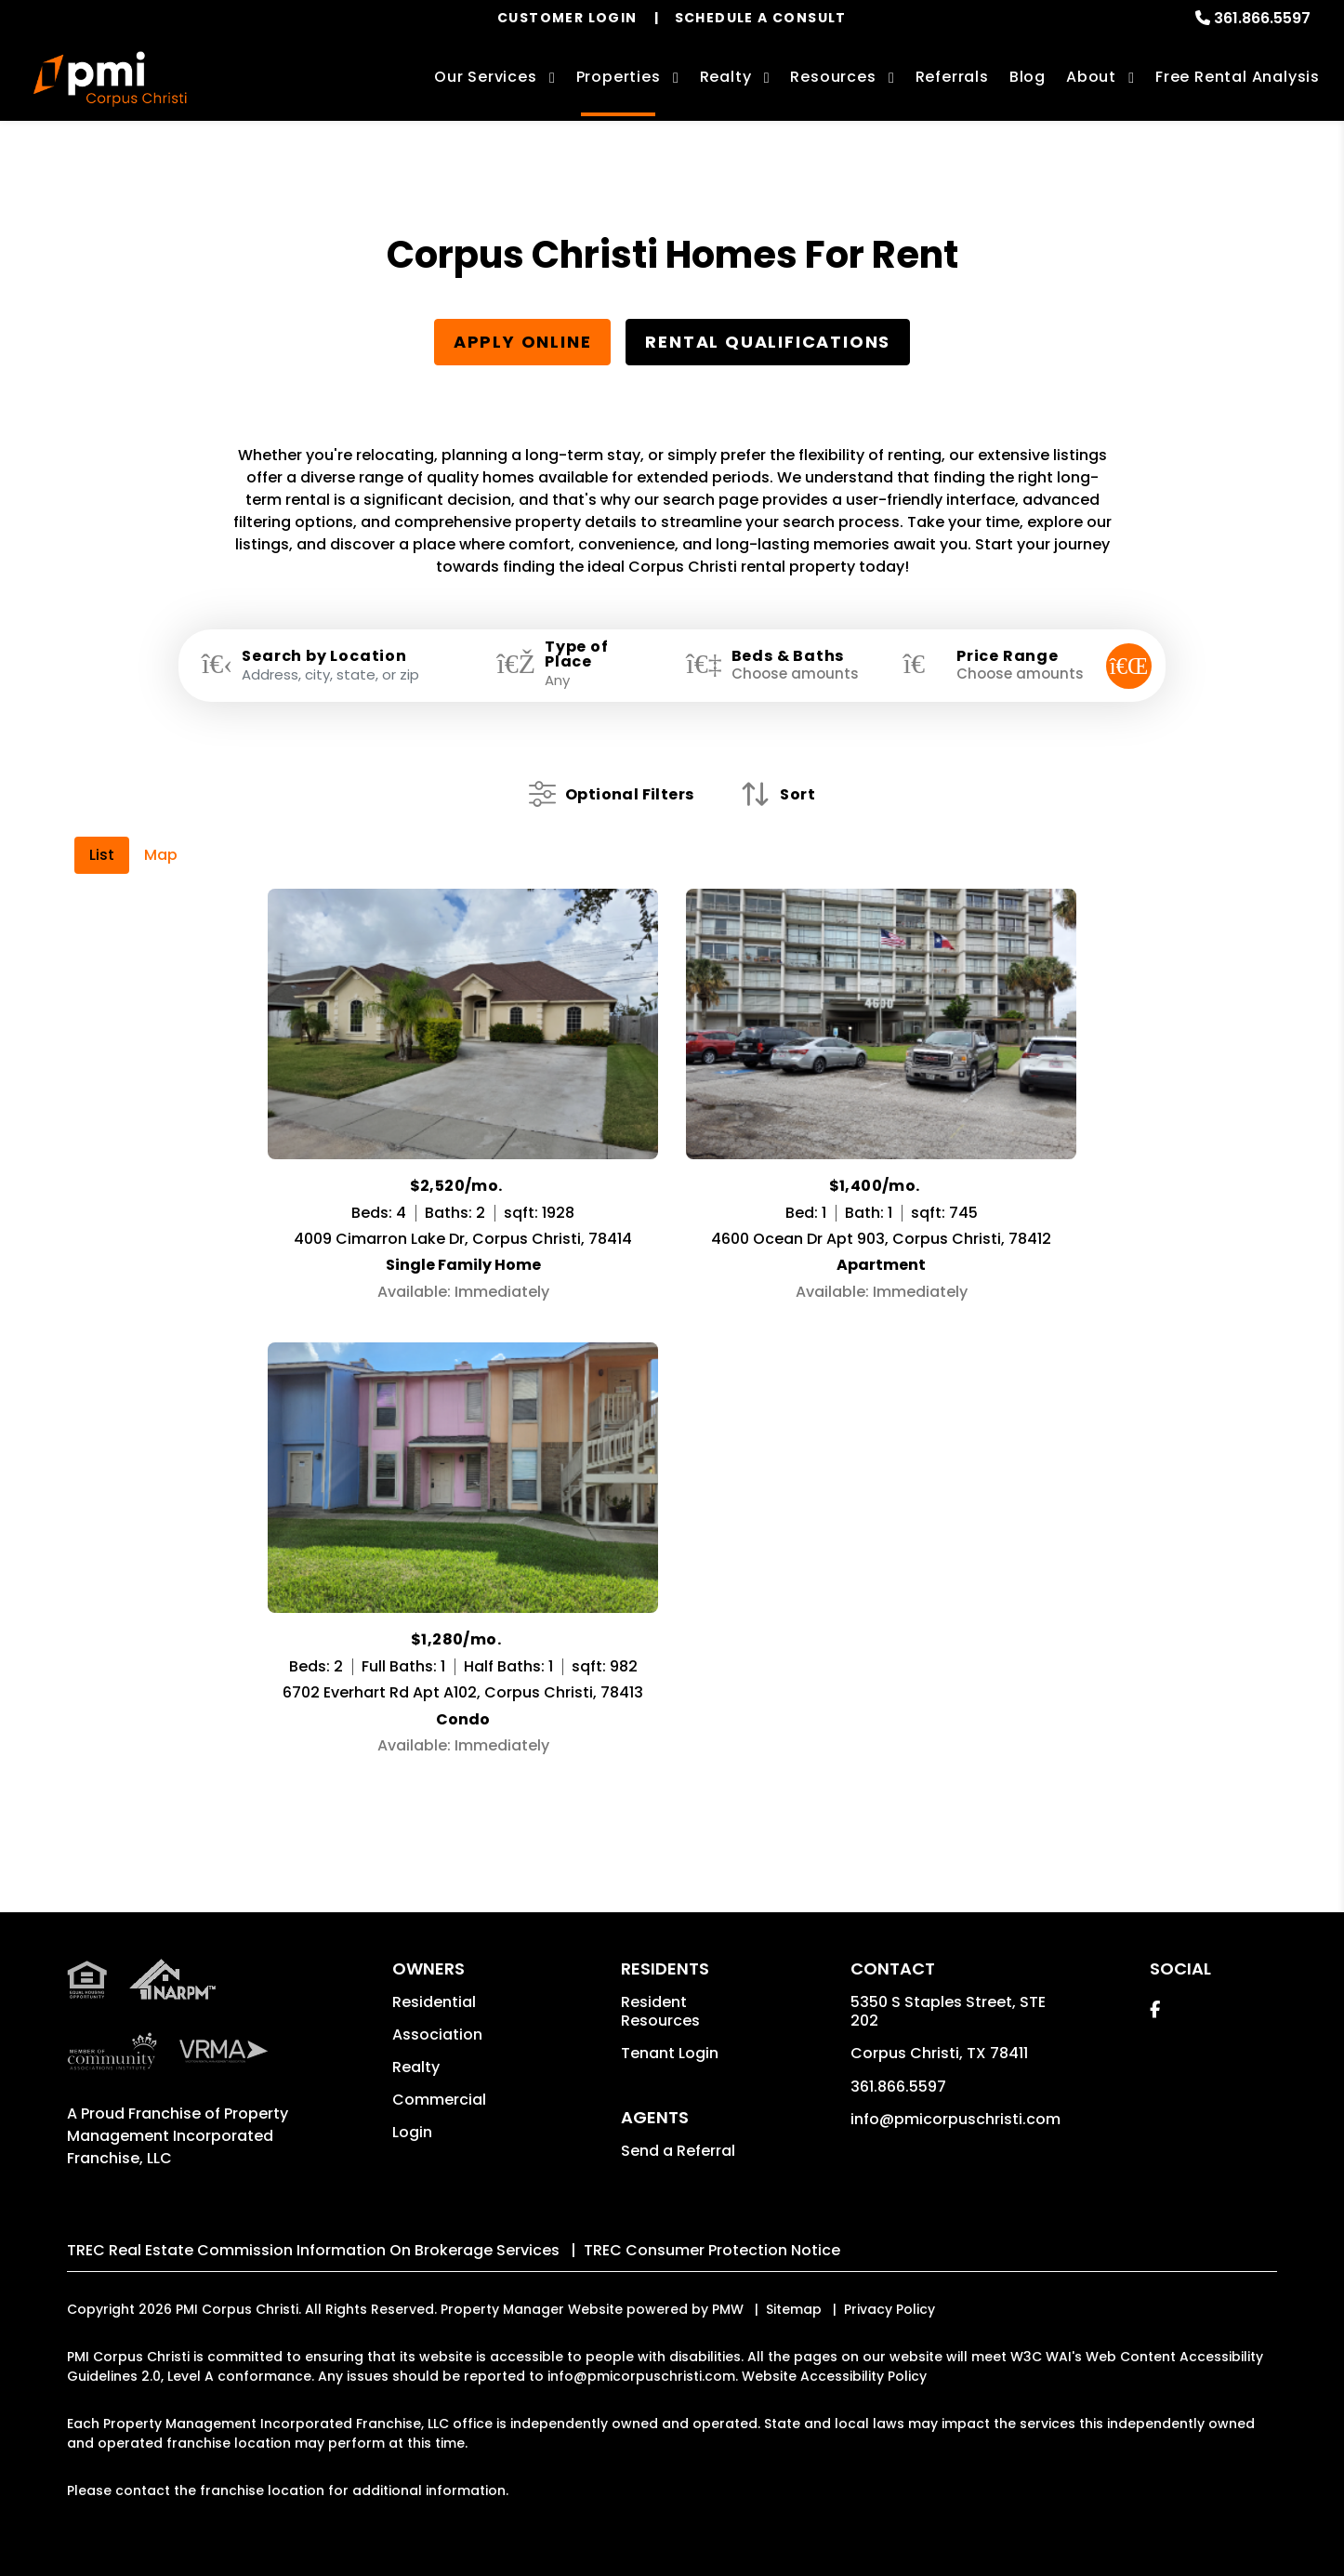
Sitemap (794, 2309)
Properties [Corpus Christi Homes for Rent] (618, 76)
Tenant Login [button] (669, 2053)
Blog (1027, 76)
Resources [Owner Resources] (833, 76)
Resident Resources (660, 2011)
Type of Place (577, 654)
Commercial (439, 2099)
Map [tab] (161, 854)
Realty (416, 2067)
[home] (109, 79)
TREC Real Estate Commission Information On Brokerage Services (313, 2250)
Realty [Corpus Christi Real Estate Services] (726, 76)
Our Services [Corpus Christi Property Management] (485, 76)
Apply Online (523, 341)
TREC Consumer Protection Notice (712, 2250)
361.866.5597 (1262, 18)
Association (437, 2034)
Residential (434, 2002)
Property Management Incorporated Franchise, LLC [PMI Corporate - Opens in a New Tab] (177, 2136)
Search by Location (324, 656)
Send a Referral (678, 2150)
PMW (728, 2309)
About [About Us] (1091, 76)
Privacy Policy (889, 2309)
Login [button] (412, 2132)
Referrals (952, 76)
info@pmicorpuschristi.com (955, 2119)
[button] (1155, 2009)
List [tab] (101, 854)
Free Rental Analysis (1237, 76)
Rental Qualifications (767, 341)
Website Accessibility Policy (834, 2376)
